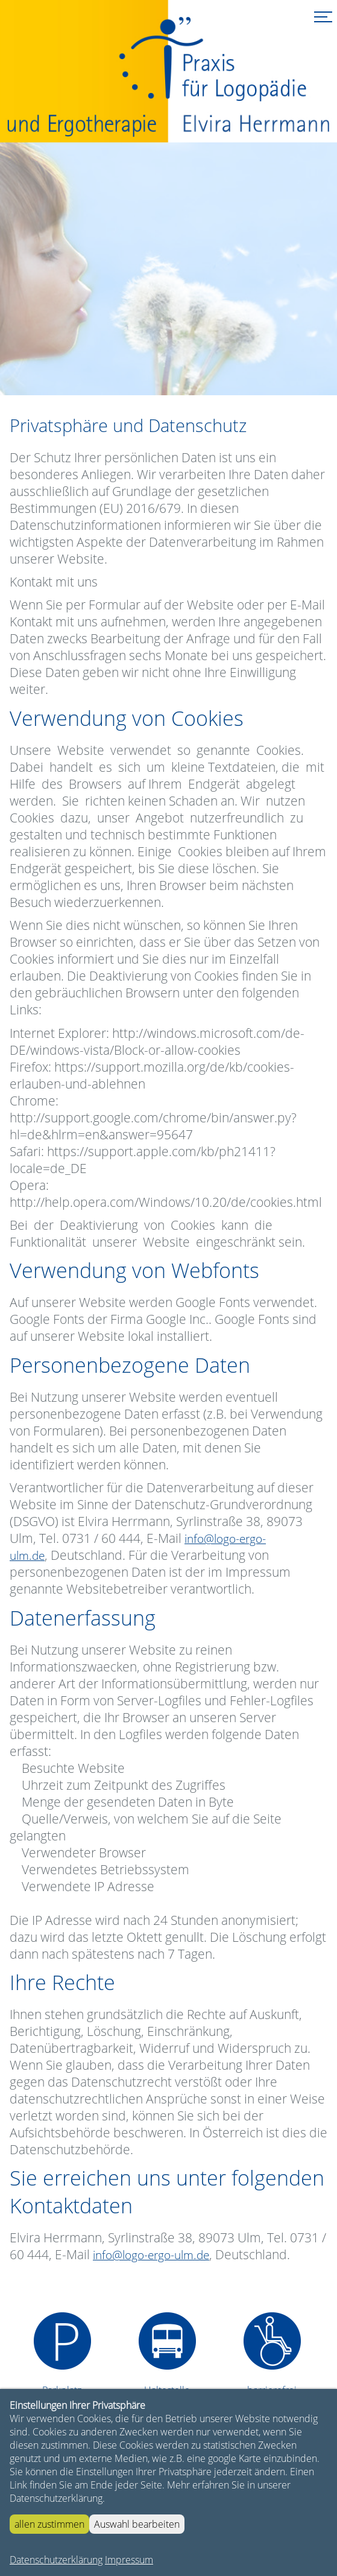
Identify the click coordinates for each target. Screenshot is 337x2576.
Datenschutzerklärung (56, 2559)
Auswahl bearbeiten (137, 2524)
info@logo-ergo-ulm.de (151, 2255)
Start (130, 371)
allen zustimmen (49, 2524)
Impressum (129, 2559)
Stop (139, 371)
